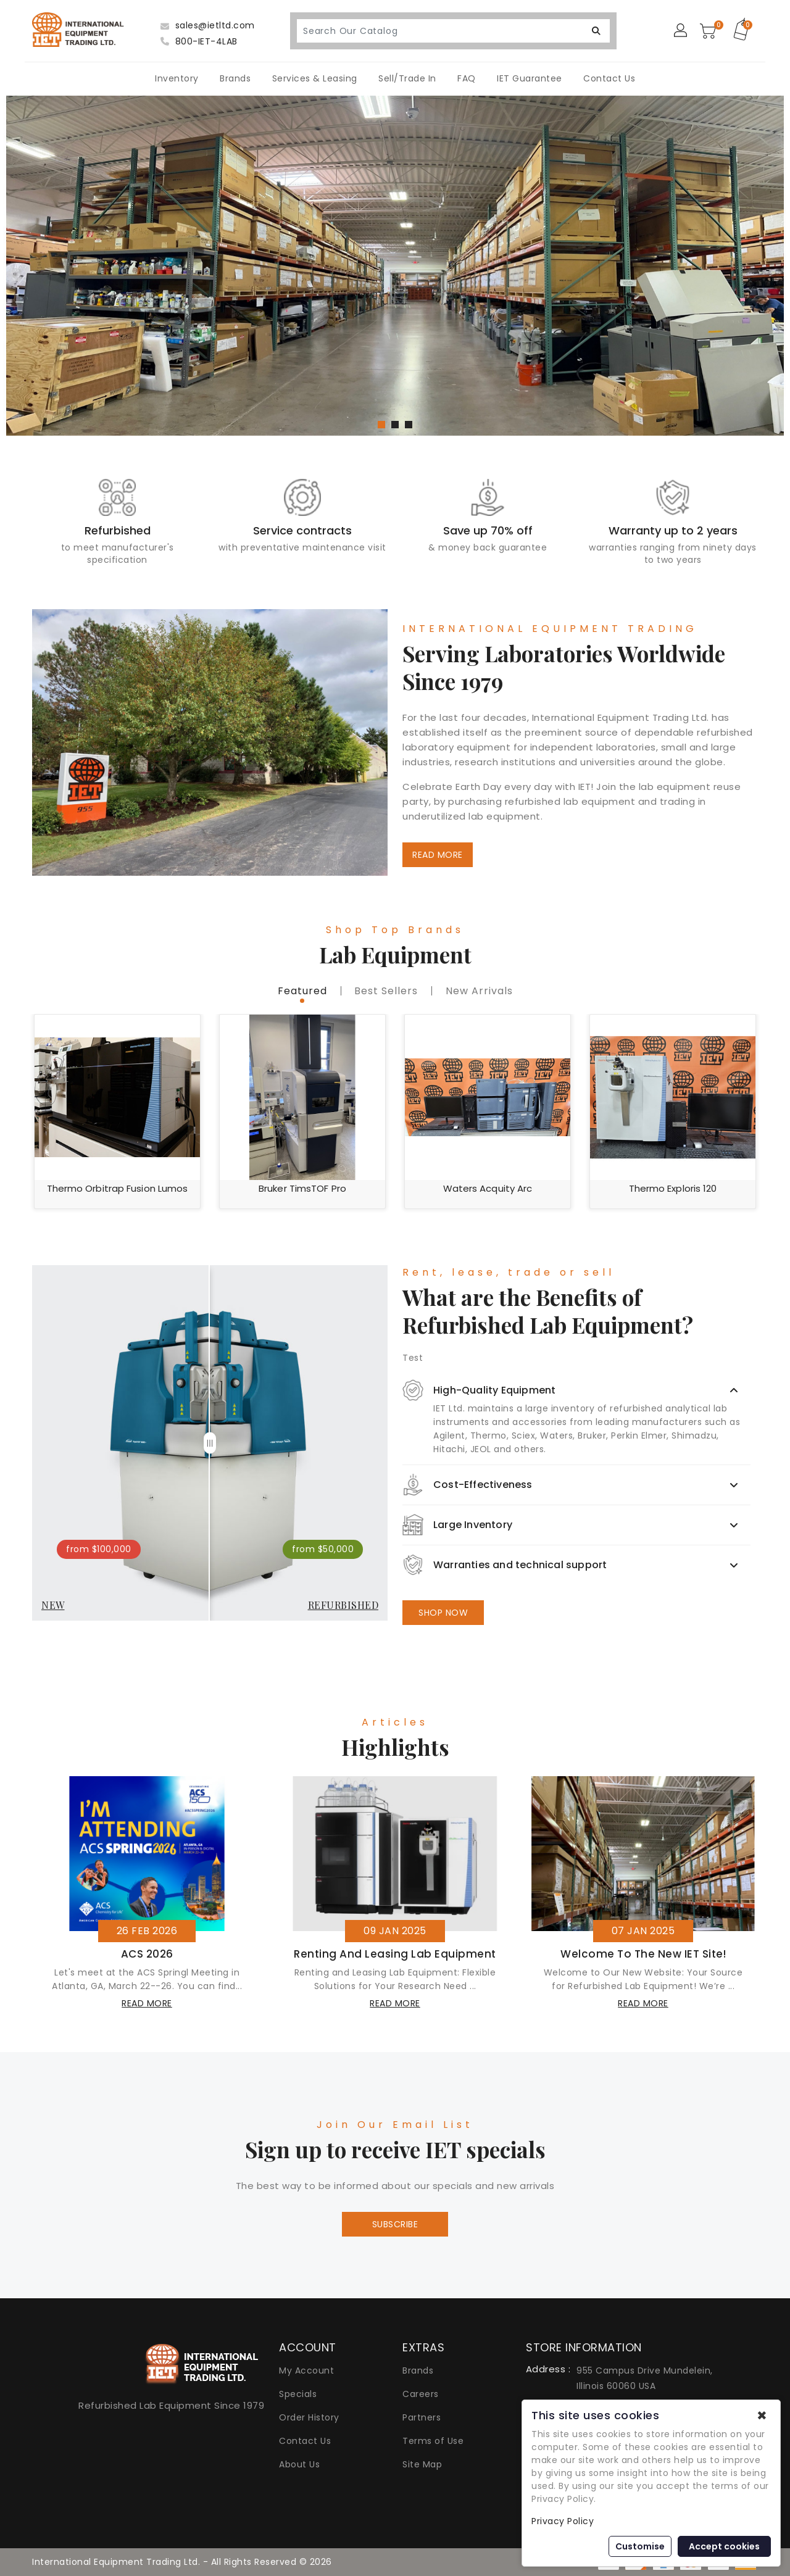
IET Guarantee (529, 78)
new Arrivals (479, 991)
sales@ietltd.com (207, 25)
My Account (306, 2370)
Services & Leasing (314, 78)
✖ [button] (762, 2415)
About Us (299, 2464)
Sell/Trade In (407, 78)
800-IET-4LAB (199, 41)
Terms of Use (433, 2441)
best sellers (386, 991)
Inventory (177, 78)
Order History (309, 2417)
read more (147, 2003)
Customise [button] (640, 2546)
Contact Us (609, 78)
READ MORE (437, 855)
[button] (381, 424)
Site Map (422, 2464)
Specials (298, 2394)
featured (302, 991)
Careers (420, 2394)
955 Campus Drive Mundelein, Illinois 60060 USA (644, 2378)
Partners (421, 2417)
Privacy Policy (562, 2521)
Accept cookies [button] (724, 2546)
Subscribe (395, 2224)
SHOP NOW (443, 1612)
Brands (235, 78)
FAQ (466, 78)
